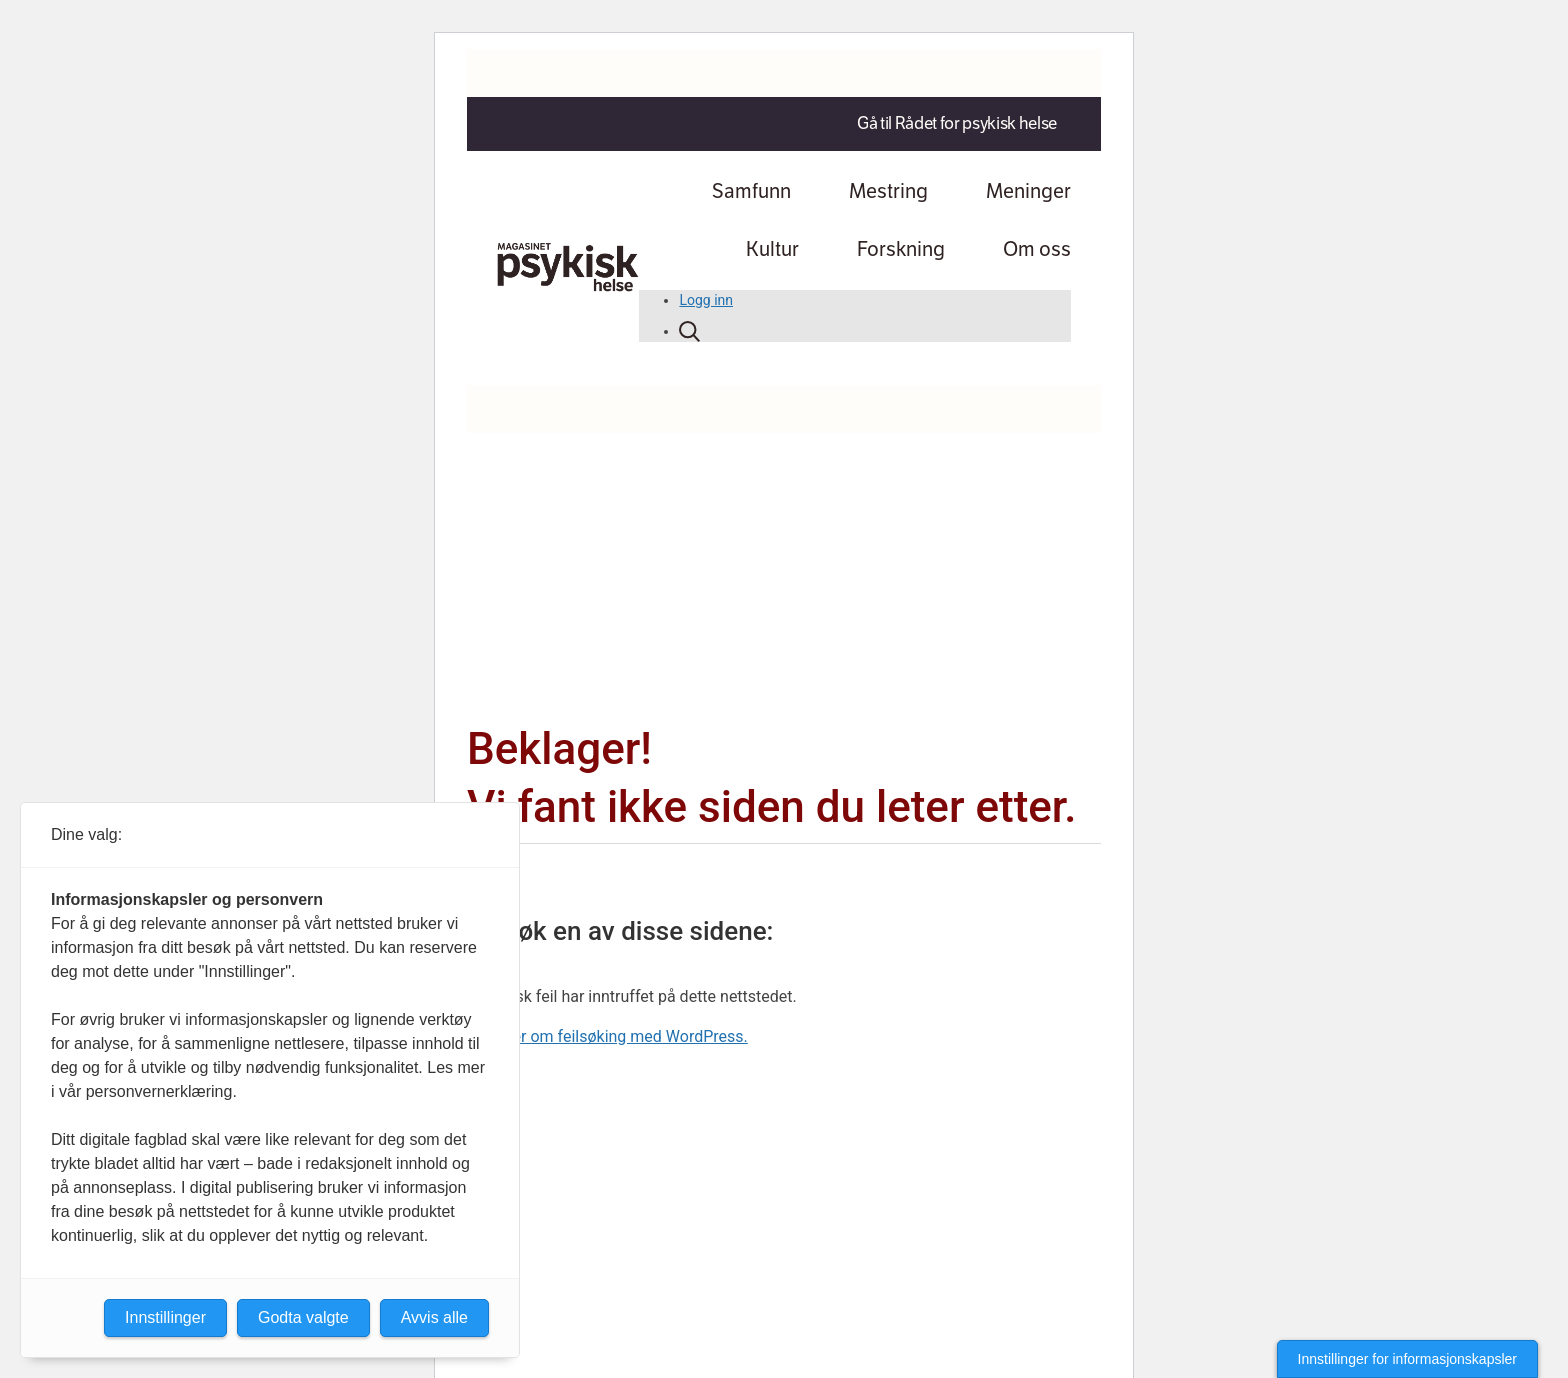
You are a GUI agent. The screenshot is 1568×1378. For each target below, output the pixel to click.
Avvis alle (434, 1317)
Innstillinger (165, 1317)
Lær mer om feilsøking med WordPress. (607, 1036)
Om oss (1037, 249)
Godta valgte (303, 1317)
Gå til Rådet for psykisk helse (957, 123)
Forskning (901, 249)
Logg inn (706, 300)
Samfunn (751, 191)
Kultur (772, 249)
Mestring (888, 191)
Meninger (1028, 191)
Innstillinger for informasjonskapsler (1407, 1359)
